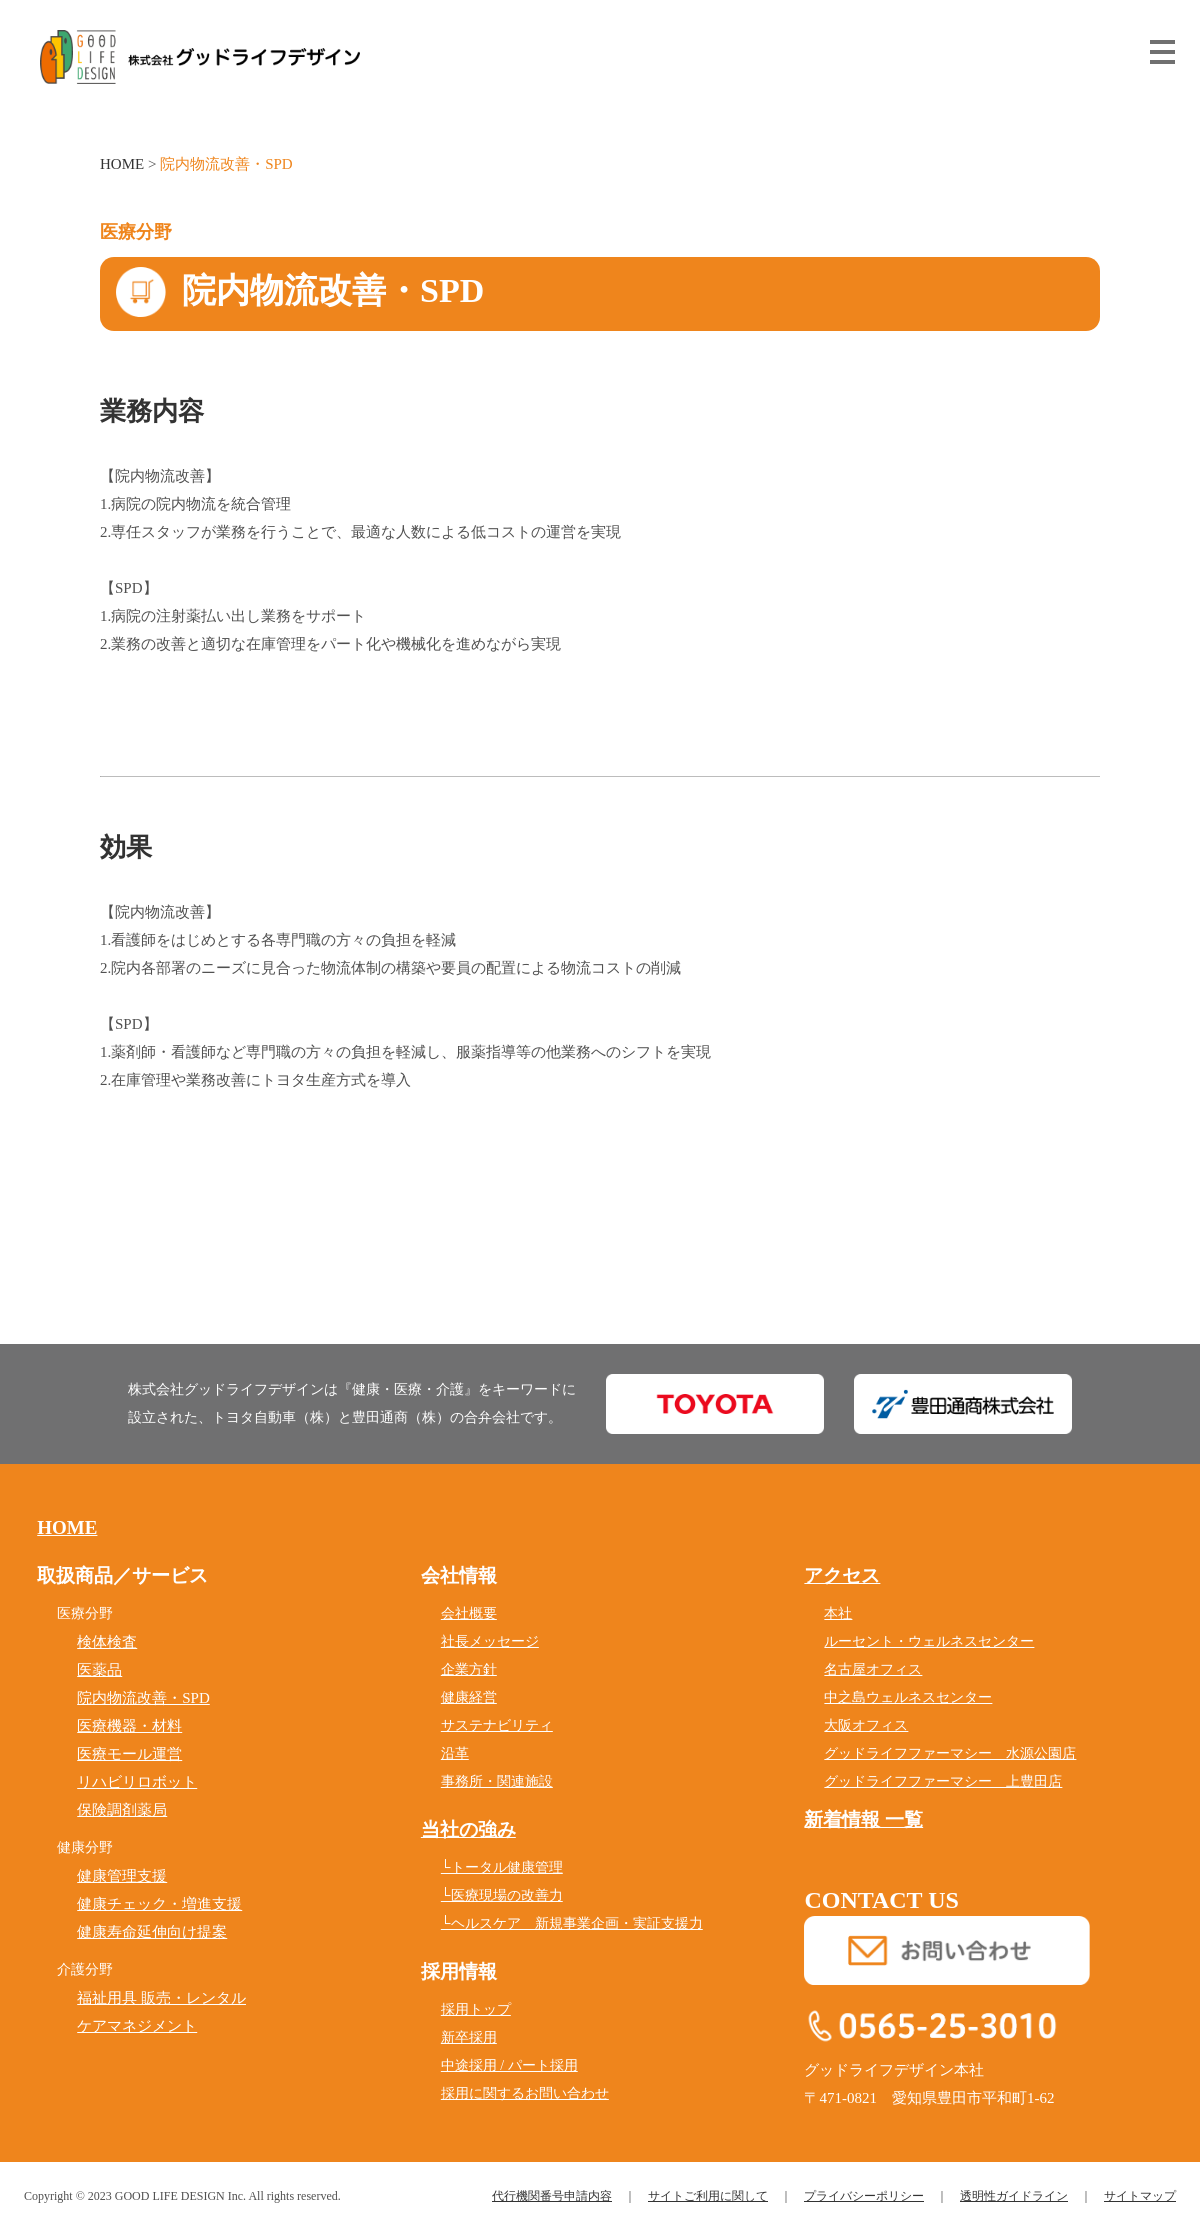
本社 (838, 1613)
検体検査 (107, 1642)
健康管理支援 (122, 1876)
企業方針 (469, 1669)
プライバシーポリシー (864, 2196)
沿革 (455, 1753)
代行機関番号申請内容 (552, 2196)
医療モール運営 (129, 1754)
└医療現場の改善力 (502, 1895)
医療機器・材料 (129, 1726)
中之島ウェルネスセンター (908, 1697)
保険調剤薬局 (122, 1810)
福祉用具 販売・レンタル (161, 1998)
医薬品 (99, 1670)
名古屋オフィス (873, 1669)
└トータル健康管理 (502, 1867)
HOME (122, 164)
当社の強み (468, 1829)
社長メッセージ (490, 1641)
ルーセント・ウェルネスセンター (929, 1641)
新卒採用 (469, 2037)
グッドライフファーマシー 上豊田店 (943, 1781)
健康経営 (469, 1697)
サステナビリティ (497, 1725)
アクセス (842, 1575)
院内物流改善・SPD (143, 1698)
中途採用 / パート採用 (509, 2065)
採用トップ (476, 2009)
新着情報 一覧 (863, 1819)
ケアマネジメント (137, 2026)
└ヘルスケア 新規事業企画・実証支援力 (572, 1923)
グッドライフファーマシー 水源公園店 (950, 1753)
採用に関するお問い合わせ (525, 2093)
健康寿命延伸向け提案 (152, 1932)
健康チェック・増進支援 (159, 1904)
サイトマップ (1140, 2196)
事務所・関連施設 (497, 1781)
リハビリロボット (137, 1782)
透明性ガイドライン (1014, 2196)
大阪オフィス (866, 1725)
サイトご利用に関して (708, 2196)
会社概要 (469, 1613)
